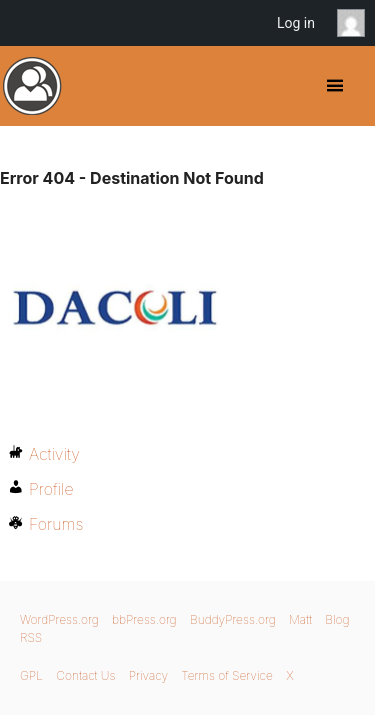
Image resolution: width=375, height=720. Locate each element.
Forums (56, 524)
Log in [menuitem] (296, 23)
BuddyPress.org (32, 86)
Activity (54, 454)
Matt (300, 619)
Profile (51, 489)
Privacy (148, 675)
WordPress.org (59, 619)
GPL (31, 675)
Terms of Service (226, 675)
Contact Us (85, 675)
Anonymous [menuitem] (356, 23)
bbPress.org (144, 619)
